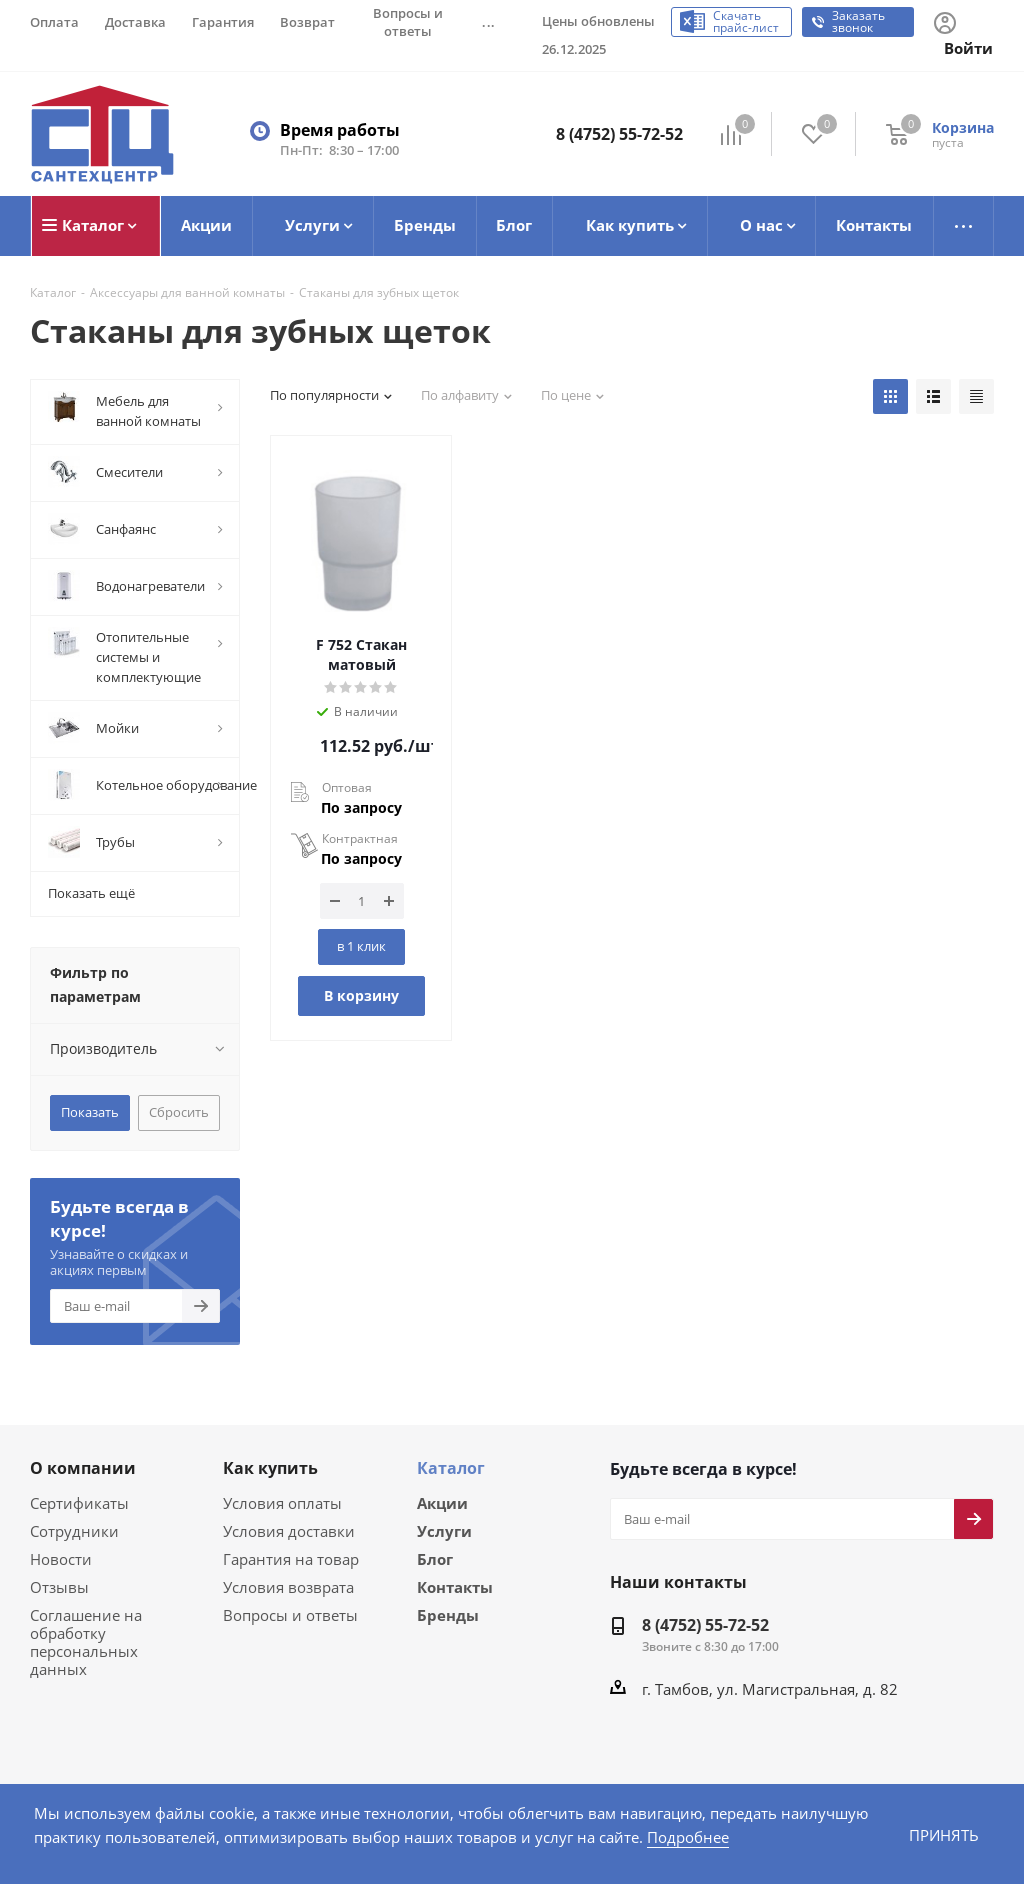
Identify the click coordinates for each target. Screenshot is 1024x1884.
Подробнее (646, 1836)
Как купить (270, 1467)
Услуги (444, 1531)
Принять (943, 1834)
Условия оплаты (279, 1501)
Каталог (451, 1467)
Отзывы (57, 1585)
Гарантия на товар (287, 1557)
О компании (83, 1467)
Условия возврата (285, 1585)
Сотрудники (70, 1529)
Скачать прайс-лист (748, 22)
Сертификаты (78, 1501)
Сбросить (178, 1110)
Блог (435, 1560)
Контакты (455, 1589)
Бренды (448, 1618)
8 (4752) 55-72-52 (619, 134)
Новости (59, 1557)
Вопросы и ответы (286, 1613)
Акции (442, 1502)
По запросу (361, 806)
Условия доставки (285, 1529)
